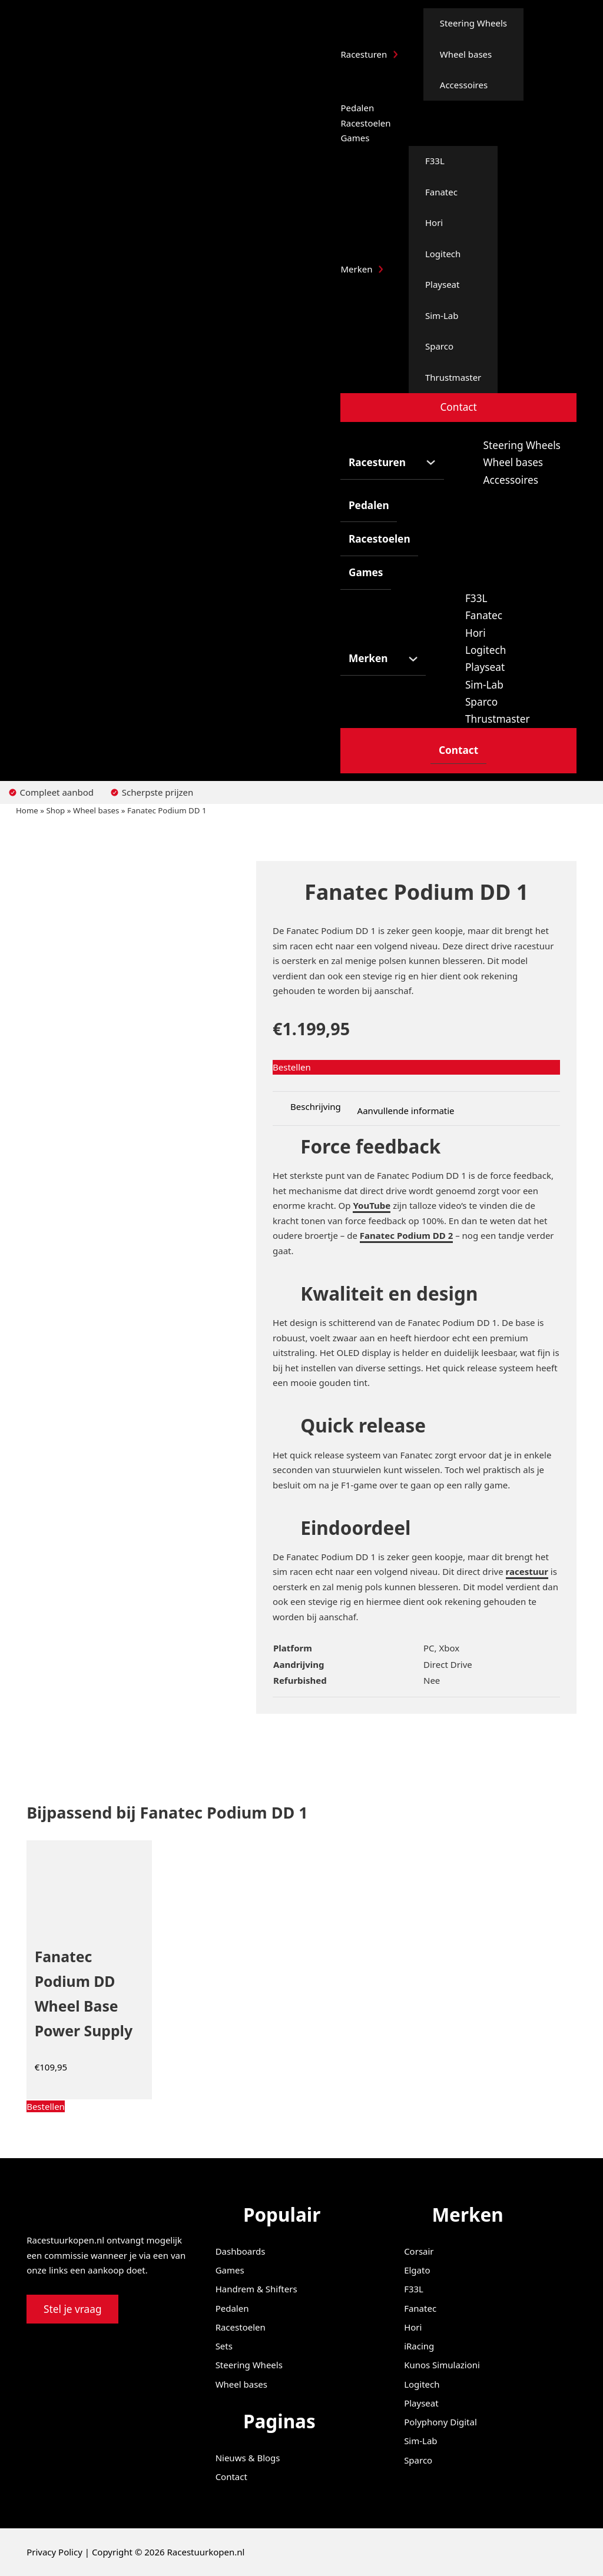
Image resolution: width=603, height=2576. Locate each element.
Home (27, 810)
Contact (458, 407)
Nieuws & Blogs (248, 2458)
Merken (356, 269)
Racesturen (363, 54)
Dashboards (241, 2251)
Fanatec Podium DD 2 (406, 1235)
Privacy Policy (54, 2552)
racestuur (527, 1571)
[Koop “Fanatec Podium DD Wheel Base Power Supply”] (45, 2106)
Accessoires (464, 85)
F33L (435, 161)
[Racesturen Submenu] (395, 54)
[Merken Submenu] (380, 269)
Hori (434, 222)
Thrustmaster (453, 377)
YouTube (371, 1205)
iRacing (419, 2346)
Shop (56, 810)
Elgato (417, 2270)
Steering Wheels (473, 23)
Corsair (418, 2251)
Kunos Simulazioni (442, 2365)
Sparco (439, 346)
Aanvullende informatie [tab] (406, 1110)
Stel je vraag (73, 2309)
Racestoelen (365, 123)
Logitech (442, 254)
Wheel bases (466, 54)
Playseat (442, 284)
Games (354, 138)
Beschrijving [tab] (315, 1106)
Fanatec (441, 192)
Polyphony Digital (440, 2422)
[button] (89, 2107)
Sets (224, 2346)
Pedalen (357, 108)
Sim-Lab (441, 315)
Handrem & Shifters (256, 2289)
